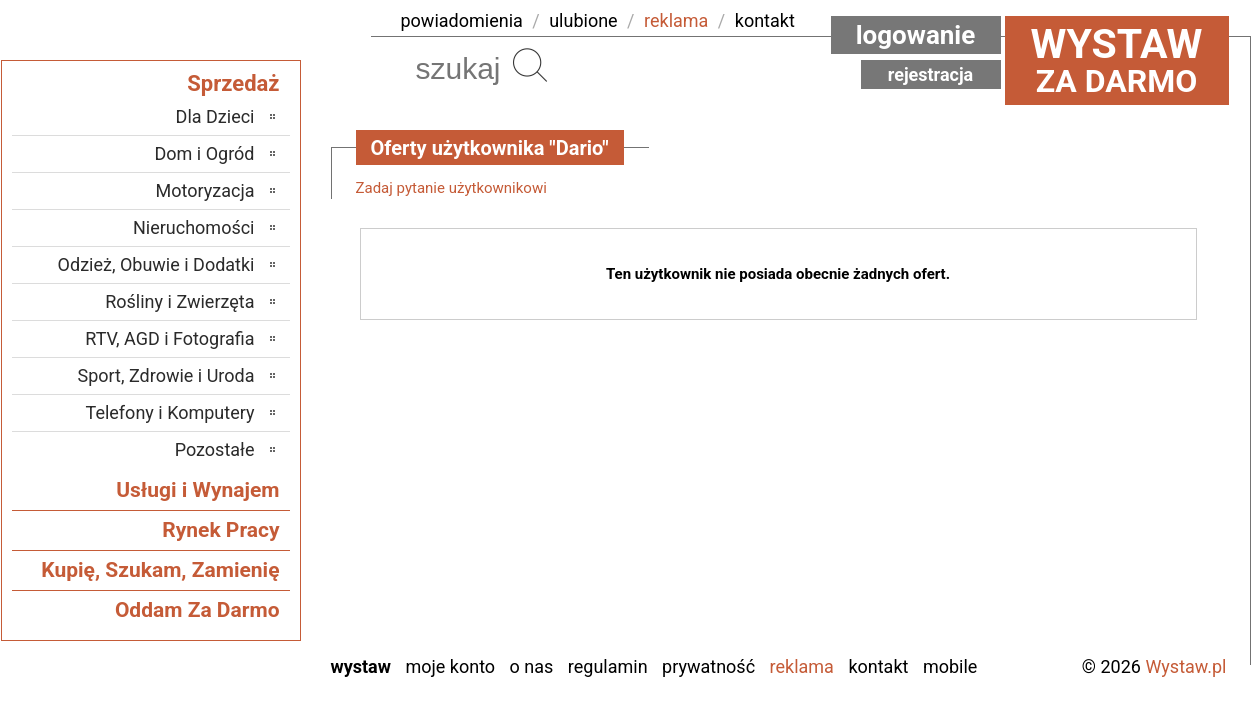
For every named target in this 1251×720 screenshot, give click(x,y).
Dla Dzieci (215, 116)
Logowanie (916, 35)
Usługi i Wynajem (197, 490)
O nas (532, 666)
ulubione (583, 20)
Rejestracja (931, 74)
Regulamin (608, 666)
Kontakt (878, 666)
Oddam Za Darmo (197, 610)
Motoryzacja (205, 190)
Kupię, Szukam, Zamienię (160, 570)
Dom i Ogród (204, 153)
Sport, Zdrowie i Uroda (166, 375)
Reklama (802, 666)
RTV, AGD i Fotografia (169, 338)
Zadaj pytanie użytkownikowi (451, 188)
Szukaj (530, 65)
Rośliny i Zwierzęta (179, 301)
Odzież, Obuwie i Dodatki (156, 264)
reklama (676, 20)
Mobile (950, 666)
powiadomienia (462, 20)
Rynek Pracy (220, 530)
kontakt (765, 20)
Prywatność (708, 666)
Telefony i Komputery (170, 412)
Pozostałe (215, 449)
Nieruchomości (194, 227)
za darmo (1117, 60)
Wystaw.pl (1185, 666)
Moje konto (450, 666)
